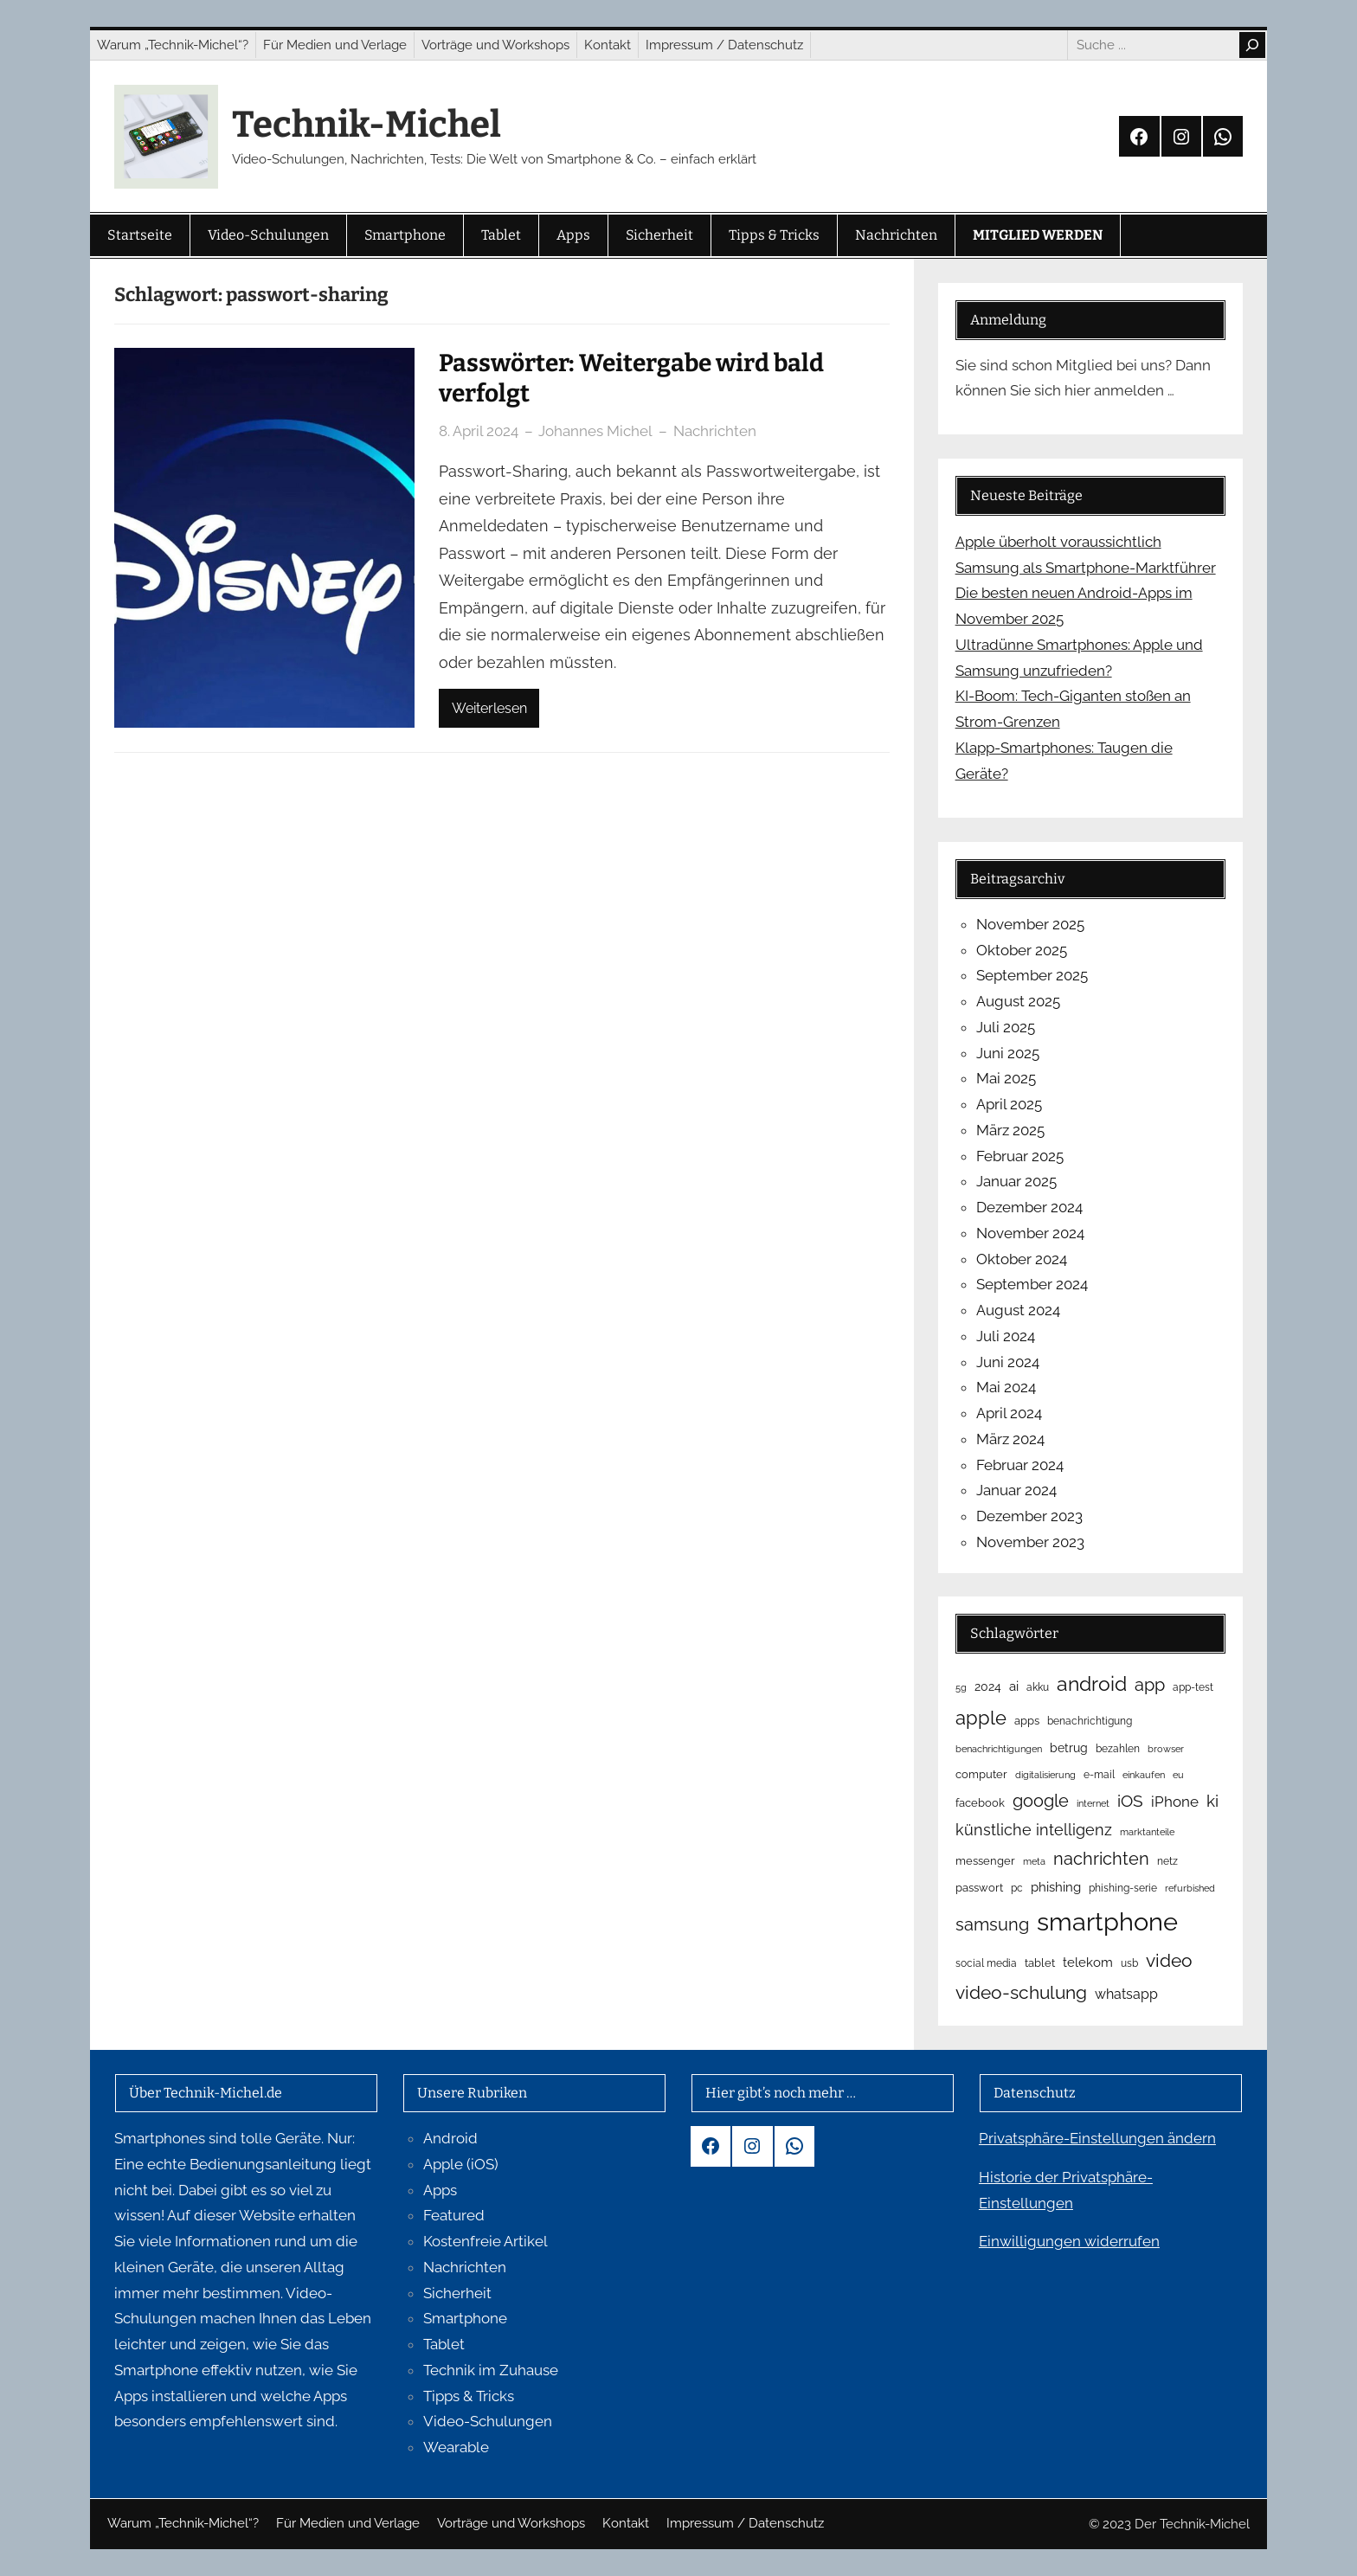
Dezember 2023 (1029, 1516)
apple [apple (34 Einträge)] (980, 1717)
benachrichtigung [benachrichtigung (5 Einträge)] (1089, 1721)
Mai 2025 (1006, 1078)
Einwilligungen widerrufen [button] (1069, 2241)
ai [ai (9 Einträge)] (1014, 1686)
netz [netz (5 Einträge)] (1167, 1861)
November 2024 (1030, 1233)
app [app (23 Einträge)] (1150, 1684)
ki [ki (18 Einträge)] (1212, 1801)
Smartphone (465, 2318)
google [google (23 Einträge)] (1041, 1800)
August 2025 (1018, 1001)
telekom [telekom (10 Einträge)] (1088, 1962)
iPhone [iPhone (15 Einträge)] (1175, 1801)
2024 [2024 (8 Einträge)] (987, 1686)
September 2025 (1032, 975)
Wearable (456, 2447)
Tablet (444, 2344)
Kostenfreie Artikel (485, 2241)
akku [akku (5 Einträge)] (1037, 1687)
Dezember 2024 (1029, 1207)
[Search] (1252, 45)
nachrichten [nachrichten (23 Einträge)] (1101, 1858)
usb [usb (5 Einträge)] (1129, 1963)
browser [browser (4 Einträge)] (1166, 1749)
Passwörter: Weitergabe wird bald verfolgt (631, 378)
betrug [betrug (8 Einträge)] (1069, 1748)
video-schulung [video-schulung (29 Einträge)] (1021, 1992)
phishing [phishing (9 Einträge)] (1056, 1886)
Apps (440, 2190)
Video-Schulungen (487, 2421)
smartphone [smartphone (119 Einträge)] (1107, 1921)
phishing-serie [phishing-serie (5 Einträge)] (1123, 1888)
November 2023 (1030, 1542)
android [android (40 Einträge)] (1092, 1683)
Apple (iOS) (460, 2164)
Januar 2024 (1016, 1490)
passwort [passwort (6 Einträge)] (979, 1887)
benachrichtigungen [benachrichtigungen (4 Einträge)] (998, 1749)
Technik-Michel (366, 124)
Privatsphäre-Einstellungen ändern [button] (1097, 2138)
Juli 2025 (1005, 1027)
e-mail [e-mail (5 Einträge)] (1099, 1775)
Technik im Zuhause (490, 2370)
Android (450, 2138)
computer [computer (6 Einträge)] (981, 1774)
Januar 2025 (1016, 1181)
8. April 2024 (478, 431)
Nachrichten (714, 431)
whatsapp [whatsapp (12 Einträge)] (1126, 1994)
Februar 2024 (1020, 1465)
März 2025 (1010, 1130)
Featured (454, 2215)
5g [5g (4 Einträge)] (961, 1687)
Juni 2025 (1007, 1053)
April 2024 (1009, 1413)
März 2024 (1010, 1439)
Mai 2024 (1006, 1387)
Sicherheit (457, 2293)
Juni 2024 (1007, 1362)
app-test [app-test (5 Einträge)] (1193, 1687)
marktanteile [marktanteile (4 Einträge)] (1147, 1832)
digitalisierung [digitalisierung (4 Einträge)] (1045, 1775)
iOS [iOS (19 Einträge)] (1130, 1800)
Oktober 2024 (1021, 1259)
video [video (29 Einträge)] (1169, 1960)
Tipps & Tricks (468, 2396)
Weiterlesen (489, 708)
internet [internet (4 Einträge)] (1093, 1803)
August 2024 (1018, 1310)
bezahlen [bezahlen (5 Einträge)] (1118, 1749)
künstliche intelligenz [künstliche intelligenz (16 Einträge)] (1033, 1830)
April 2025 (1009, 1104)
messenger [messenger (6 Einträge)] (985, 1860)
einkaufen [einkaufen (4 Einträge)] (1143, 1775)
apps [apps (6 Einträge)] (1026, 1720)
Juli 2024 (1005, 1336)
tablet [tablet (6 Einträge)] (1040, 1962)
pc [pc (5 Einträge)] (1017, 1888)
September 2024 (1032, 1284)
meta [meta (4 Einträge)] (1034, 1861)
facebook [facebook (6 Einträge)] (980, 1802)
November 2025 (1030, 924)
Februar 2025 (1020, 1156)
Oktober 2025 (1021, 950)
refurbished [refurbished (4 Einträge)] (1190, 1888)
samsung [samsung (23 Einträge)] (992, 1924)
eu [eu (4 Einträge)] (1178, 1775)
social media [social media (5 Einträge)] (986, 1963)
